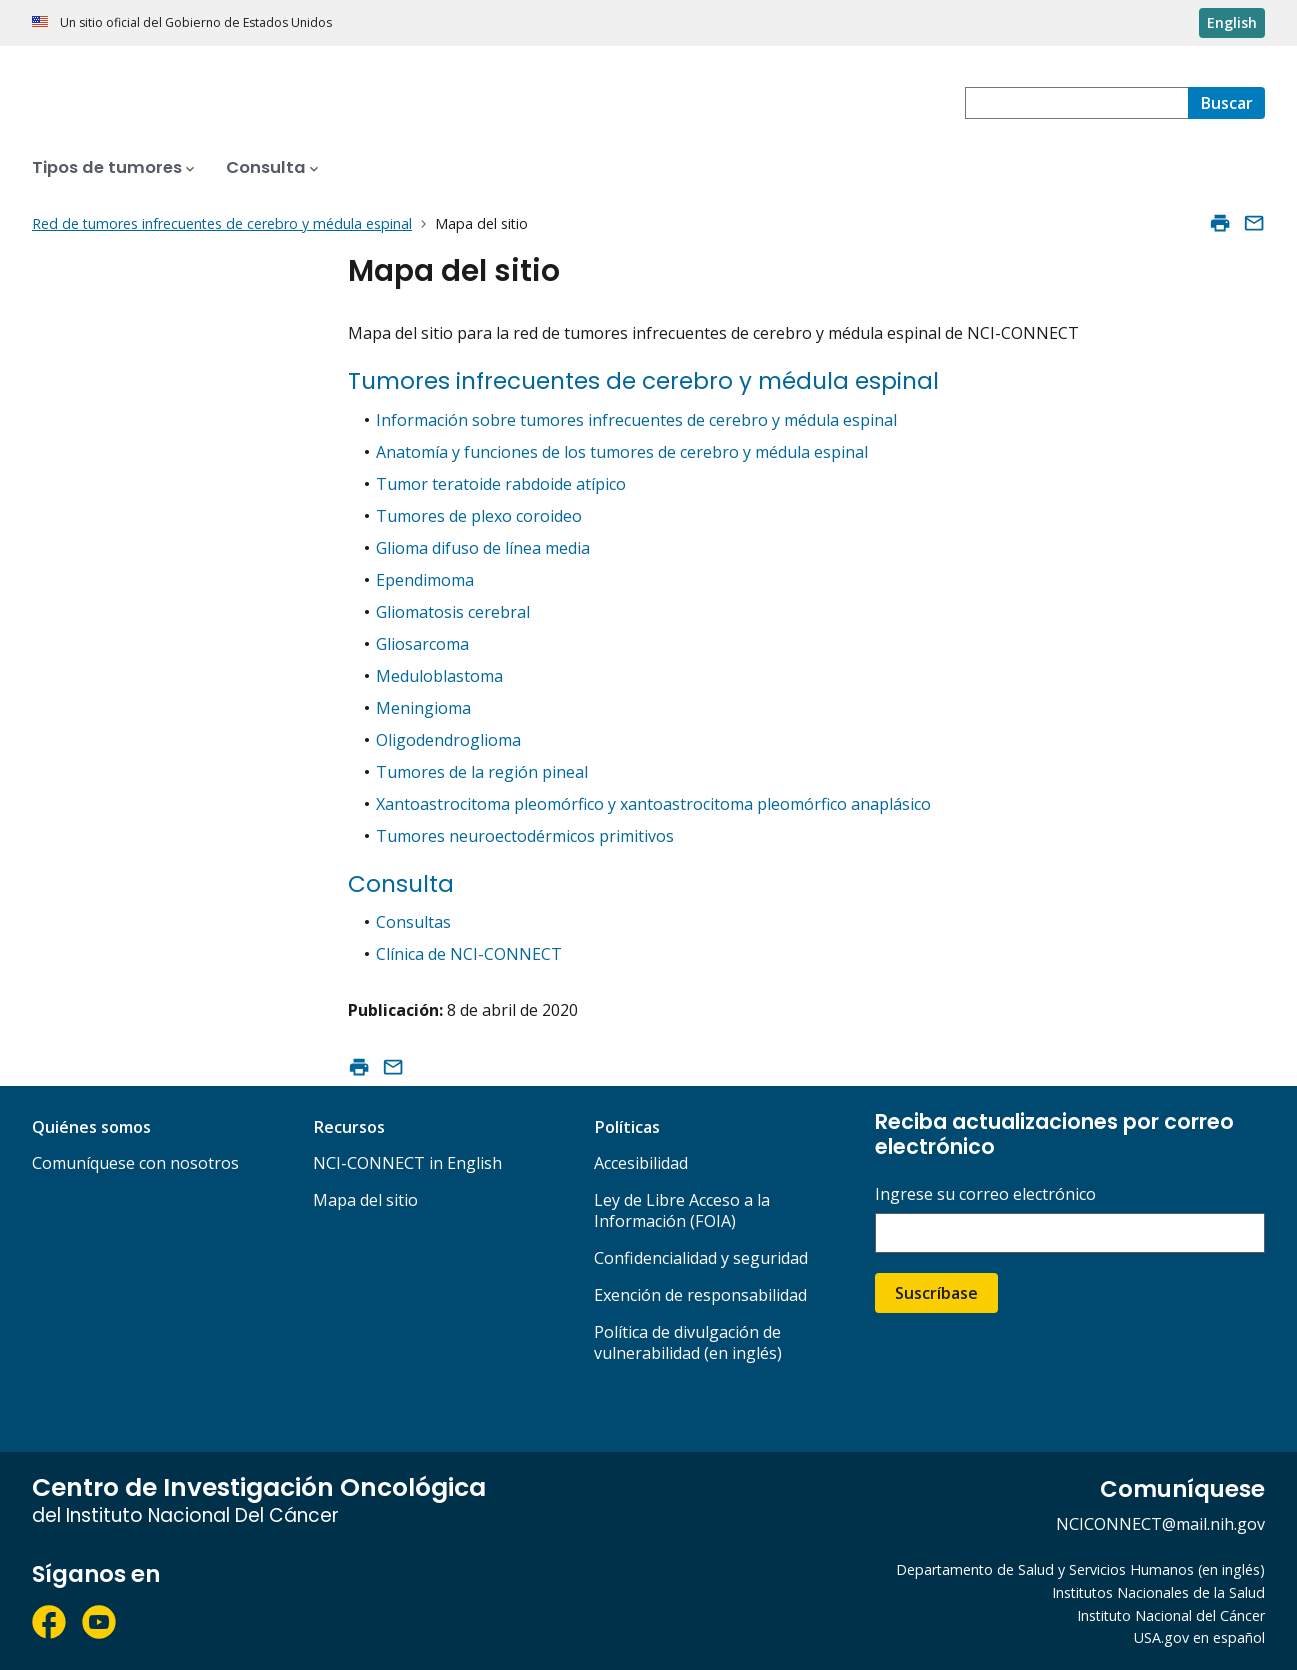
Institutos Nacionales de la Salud (1158, 1592)
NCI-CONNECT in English (407, 1163)
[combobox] (1076, 103)
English (1232, 22)
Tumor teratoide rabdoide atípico (501, 484)
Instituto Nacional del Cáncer (1171, 1615)
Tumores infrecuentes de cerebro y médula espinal (643, 381)
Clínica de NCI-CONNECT (469, 954)
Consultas (413, 922)
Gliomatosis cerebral (453, 612)
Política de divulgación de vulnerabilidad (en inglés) (688, 1342)
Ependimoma (425, 580)
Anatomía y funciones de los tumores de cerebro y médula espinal (622, 452)
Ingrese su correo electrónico (985, 1194)
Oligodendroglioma (448, 740)
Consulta (401, 884)
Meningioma (423, 708)
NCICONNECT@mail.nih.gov (1160, 1524)
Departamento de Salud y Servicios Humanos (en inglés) (1080, 1569)
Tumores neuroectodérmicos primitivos (525, 836)
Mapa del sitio (365, 1200)
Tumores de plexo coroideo (479, 516)
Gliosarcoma (422, 644)
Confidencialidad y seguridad (701, 1258)
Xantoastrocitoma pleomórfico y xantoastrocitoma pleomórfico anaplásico (653, 804)
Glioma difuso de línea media (483, 548)
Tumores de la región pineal (482, 772)
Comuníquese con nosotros (135, 1163)
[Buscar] (1226, 103)
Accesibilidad (641, 1163)
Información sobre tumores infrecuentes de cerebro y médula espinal (636, 420)
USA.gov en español (1199, 1637)
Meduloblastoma (439, 676)
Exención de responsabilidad (700, 1295)
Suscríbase (936, 1293)
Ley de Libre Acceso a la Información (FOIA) (682, 1210)
